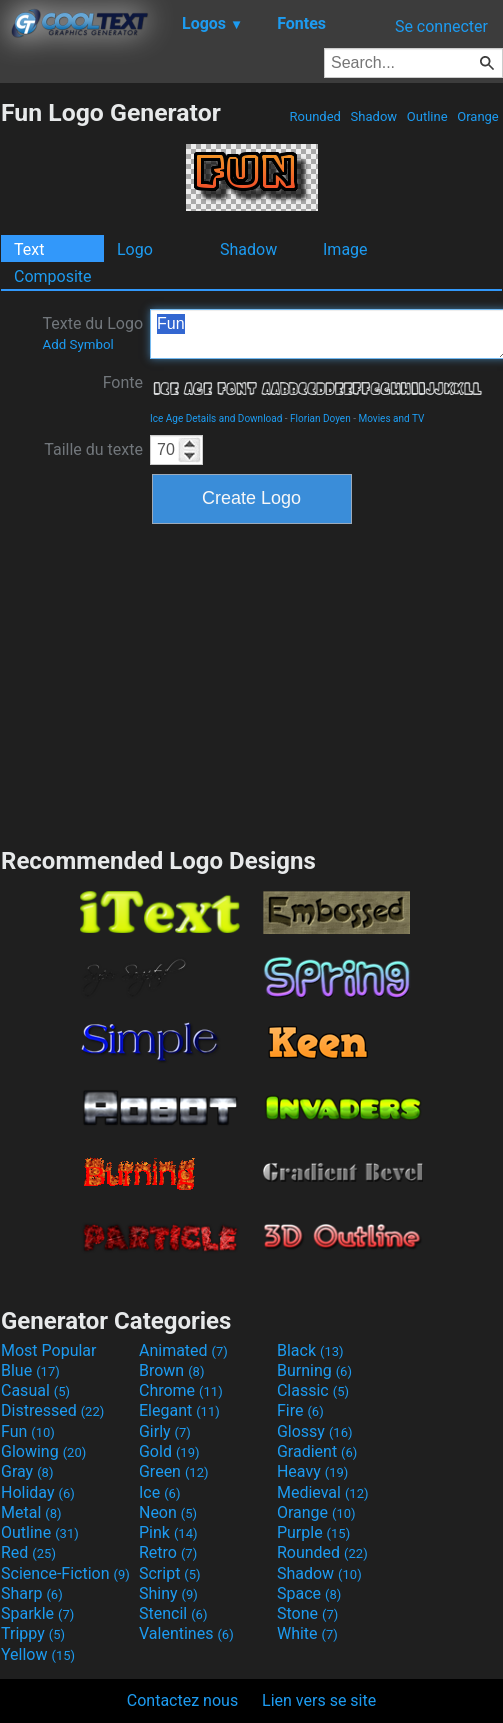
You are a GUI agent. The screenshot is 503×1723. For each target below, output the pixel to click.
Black (310, 1350)
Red (28, 1552)
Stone (307, 1613)
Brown (171, 1370)
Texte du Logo (92, 333)
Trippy (33, 1633)
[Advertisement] (252, 683)
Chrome (181, 1390)
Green (174, 1471)
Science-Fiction (65, 1573)
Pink (168, 1532)
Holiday (38, 1492)
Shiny (168, 1593)
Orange (478, 116)
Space (309, 1593)
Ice (159, 1492)
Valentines (186, 1633)
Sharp (32, 1593)
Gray (27, 1471)
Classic (313, 1390)
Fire (300, 1410)
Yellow (38, 1654)
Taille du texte (93, 449)
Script (170, 1573)
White (307, 1633)
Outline (427, 116)
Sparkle (37, 1613)
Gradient (317, 1451)
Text (29, 249)
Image (345, 249)
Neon (168, 1512)
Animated (183, 1350)
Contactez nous (182, 1700)
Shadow (373, 116)
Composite (53, 276)
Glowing (43, 1451)
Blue (30, 1370)
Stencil (173, 1613)
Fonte (123, 382)
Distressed (52, 1410)
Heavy (312, 1471)
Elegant (179, 1410)
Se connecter (441, 26)
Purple (313, 1532)
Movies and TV (391, 418)
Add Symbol (77, 344)
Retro (168, 1552)
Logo (135, 249)
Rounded (315, 116)
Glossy (315, 1431)
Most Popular (49, 1350)
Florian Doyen (320, 418)
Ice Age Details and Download (216, 418)
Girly (165, 1431)
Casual (35, 1390)
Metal (31, 1512)
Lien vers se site (319, 1700)
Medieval (323, 1492)
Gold (169, 1451)
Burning (314, 1370)
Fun (28, 1431)
